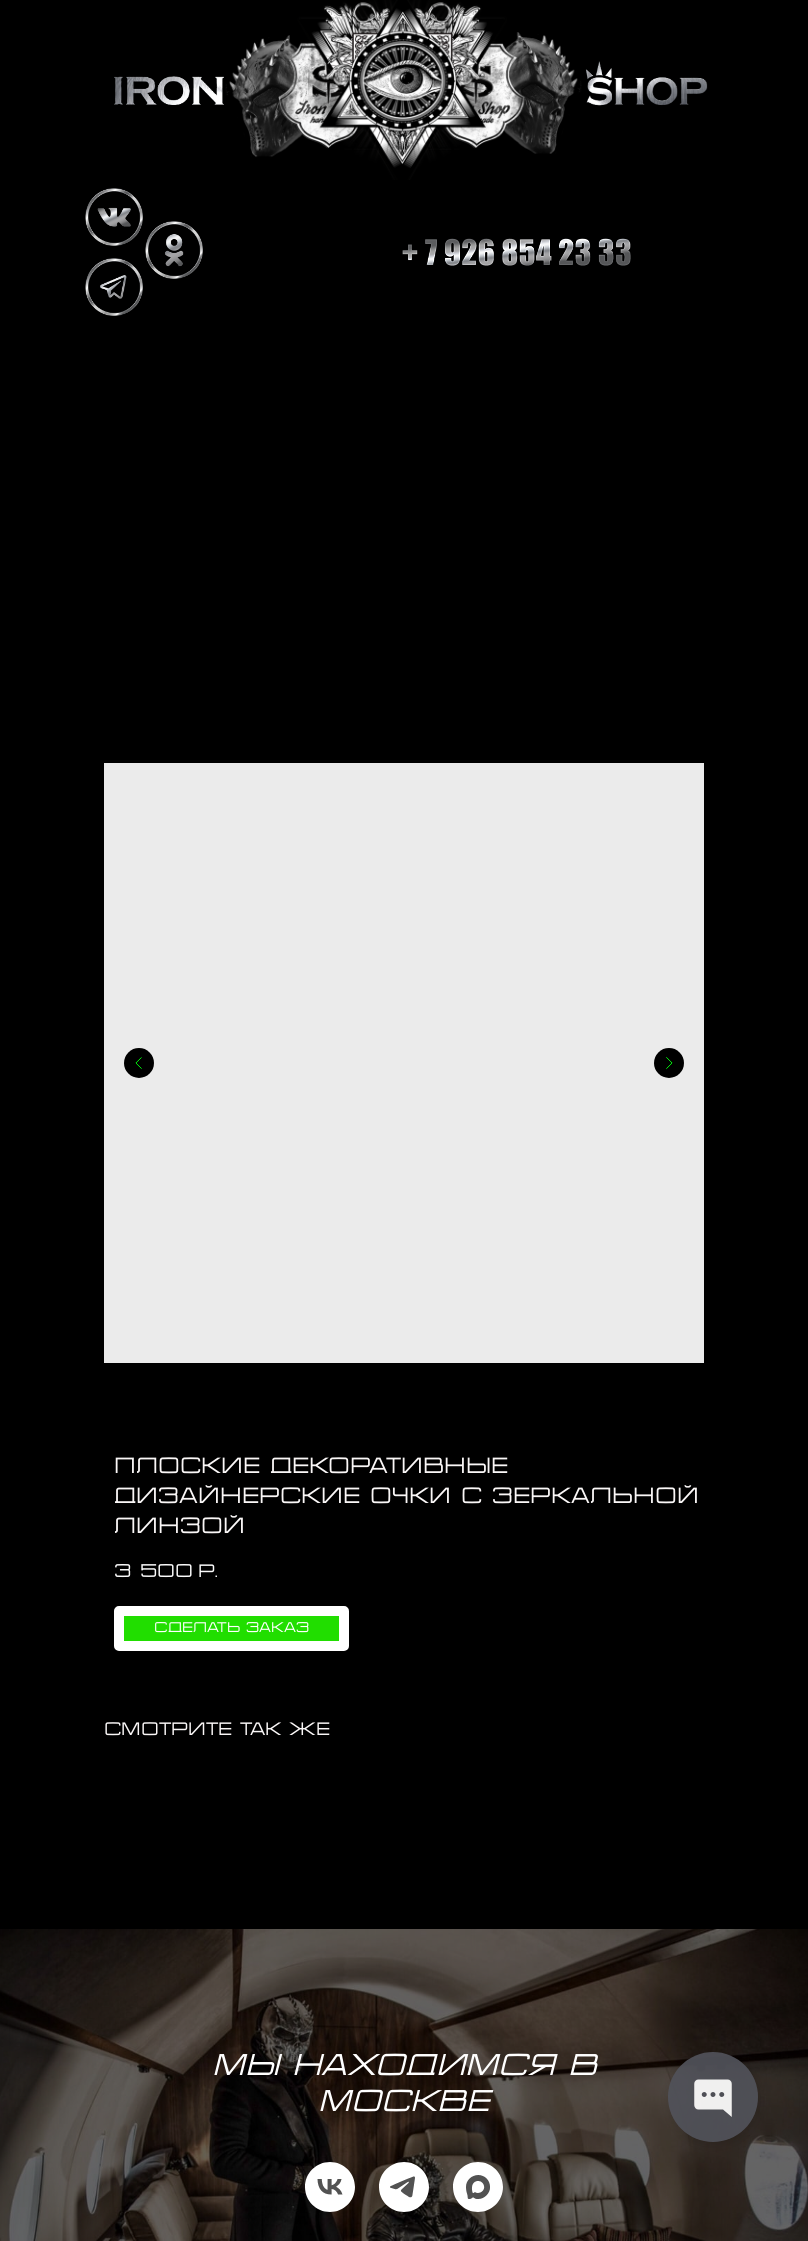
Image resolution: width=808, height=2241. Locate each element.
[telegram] (404, 2187)
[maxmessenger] (478, 2187)
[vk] (330, 2187)
